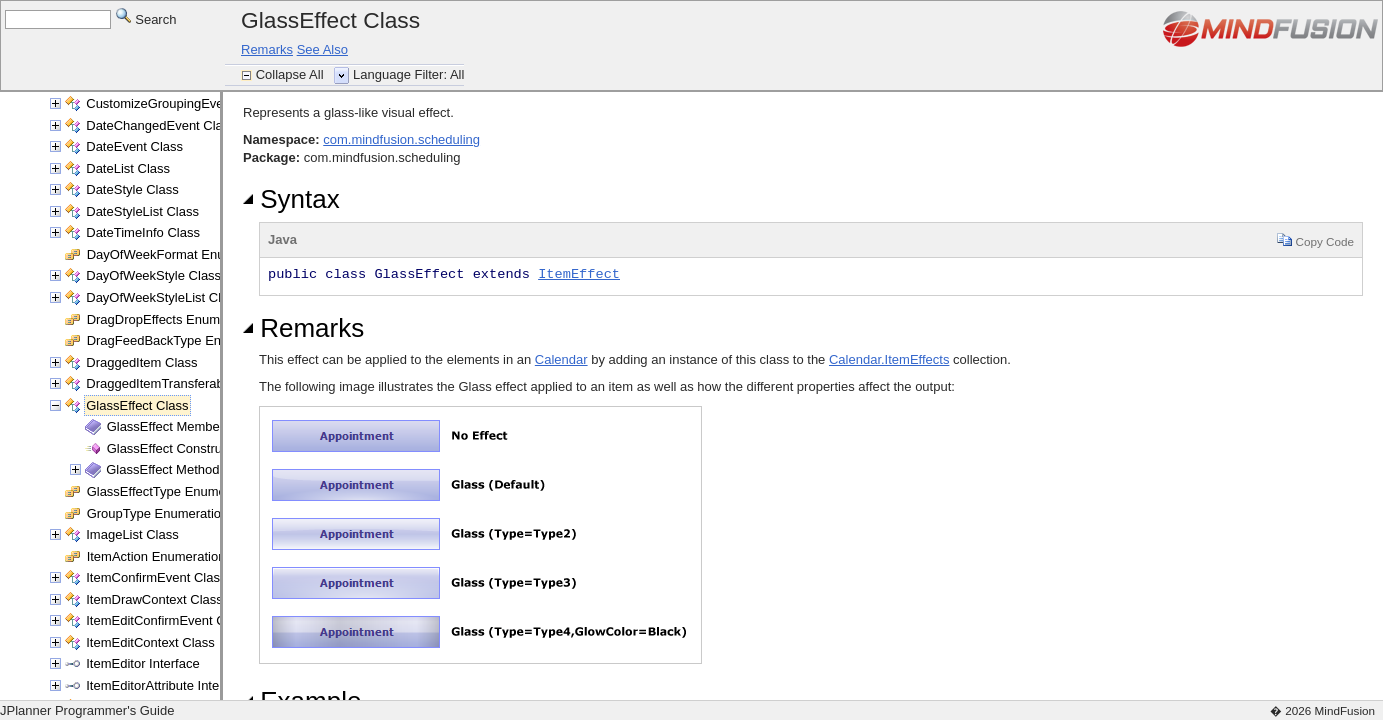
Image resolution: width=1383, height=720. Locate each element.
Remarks (267, 49)
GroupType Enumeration (158, 513)
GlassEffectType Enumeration (173, 491)
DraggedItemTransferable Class (178, 383)
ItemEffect (579, 274)
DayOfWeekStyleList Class (163, 297)
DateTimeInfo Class (143, 232)
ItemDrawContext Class (154, 599)
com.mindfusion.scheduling (401, 139)
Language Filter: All (408, 74)
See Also (322, 49)
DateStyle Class (132, 189)
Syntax (291, 199)
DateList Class (128, 168)
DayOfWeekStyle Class (153, 275)
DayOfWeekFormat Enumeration (181, 254)
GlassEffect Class (137, 405)
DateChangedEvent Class (161, 125)
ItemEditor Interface (142, 663)
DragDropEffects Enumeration (173, 319)
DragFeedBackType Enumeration (183, 340)
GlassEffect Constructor (175, 448)
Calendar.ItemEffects (889, 359)
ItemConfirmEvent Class (156, 577)
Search (146, 18)
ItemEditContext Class (150, 642)
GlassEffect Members (169, 426)
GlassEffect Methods (166, 469)
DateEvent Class (134, 146)
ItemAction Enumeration (156, 556)
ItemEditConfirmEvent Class (167, 620)
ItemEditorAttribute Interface (167, 685)
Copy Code (1315, 239)
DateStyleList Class (142, 211)
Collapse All (292, 74)
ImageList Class (132, 534)
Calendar (561, 359)
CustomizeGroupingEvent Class (178, 103)
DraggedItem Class (141, 362)
